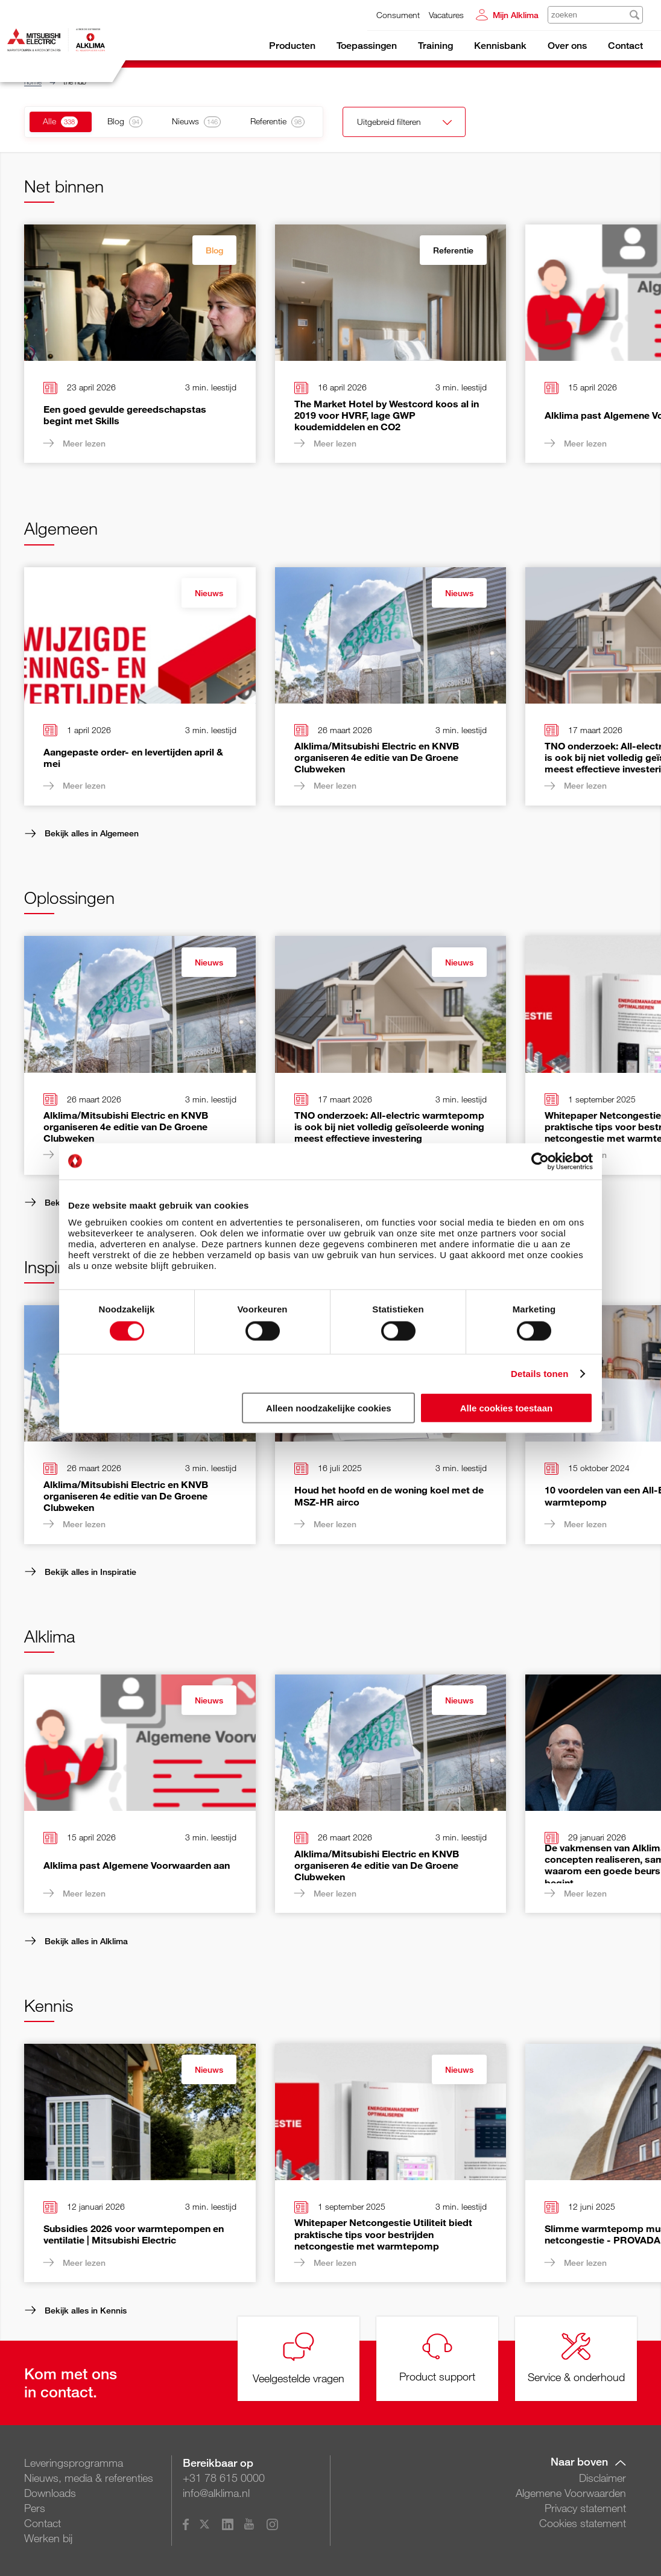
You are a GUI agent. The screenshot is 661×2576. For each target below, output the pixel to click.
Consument (398, 15)
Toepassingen (367, 45)
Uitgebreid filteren (397, 123)
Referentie (453, 250)
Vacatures (446, 15)
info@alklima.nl (216, 2492)
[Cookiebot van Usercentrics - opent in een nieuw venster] (540, 1161)
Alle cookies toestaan (506, 1408)
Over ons (567, 45)
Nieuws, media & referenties (88, 2477)
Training (435, 45)
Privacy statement (585, 2507)
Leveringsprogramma (73, 2462)
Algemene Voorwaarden (571, 2492)
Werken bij (48, 2538)
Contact (625, 45)
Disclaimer (602, 2477)
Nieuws (209, 593)
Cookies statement (582, 2523)
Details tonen (539, 1373)
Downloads (50, 2492)
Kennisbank (500, 45)
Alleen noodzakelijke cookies (328, 1408)
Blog (214, 250)
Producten (292, 45)
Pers (34, 2507)
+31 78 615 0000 (224, 2477)
